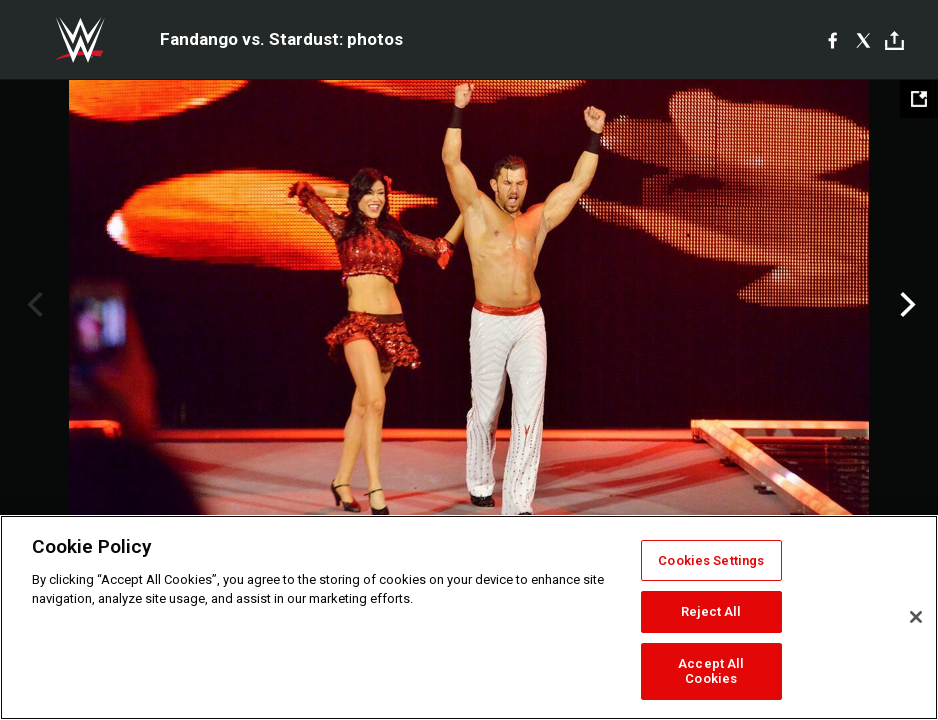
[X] (863, 40)
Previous (32, 305)
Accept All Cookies (711, 671)
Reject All (711, 611)
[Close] (916, 617)
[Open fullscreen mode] (919, 99)
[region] (469, 617)
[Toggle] (894, 40)
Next (905, 305)
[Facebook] (832, 40)
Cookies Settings (711, 560)
